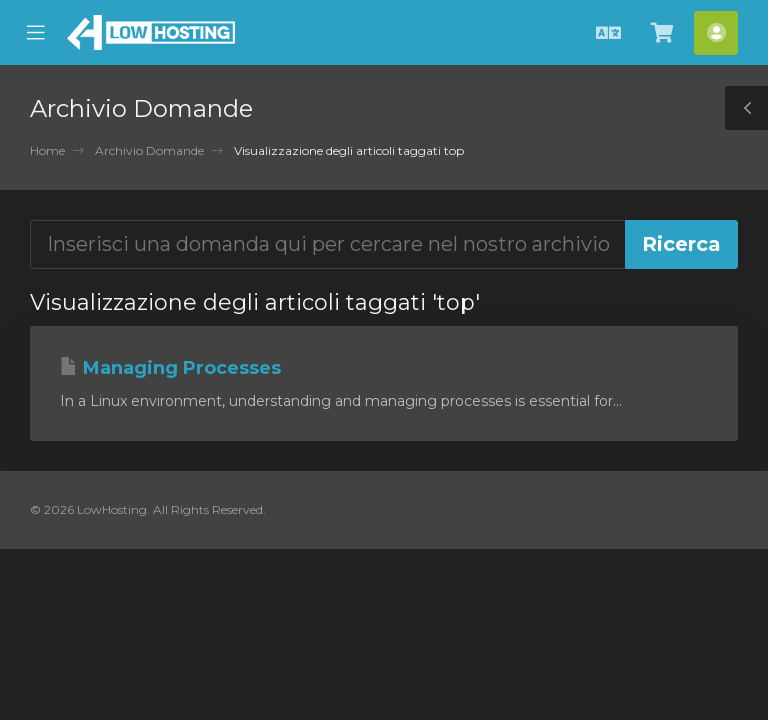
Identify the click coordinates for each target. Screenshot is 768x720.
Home (47, 150)
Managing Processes (170, 368)
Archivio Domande (149, 150)
